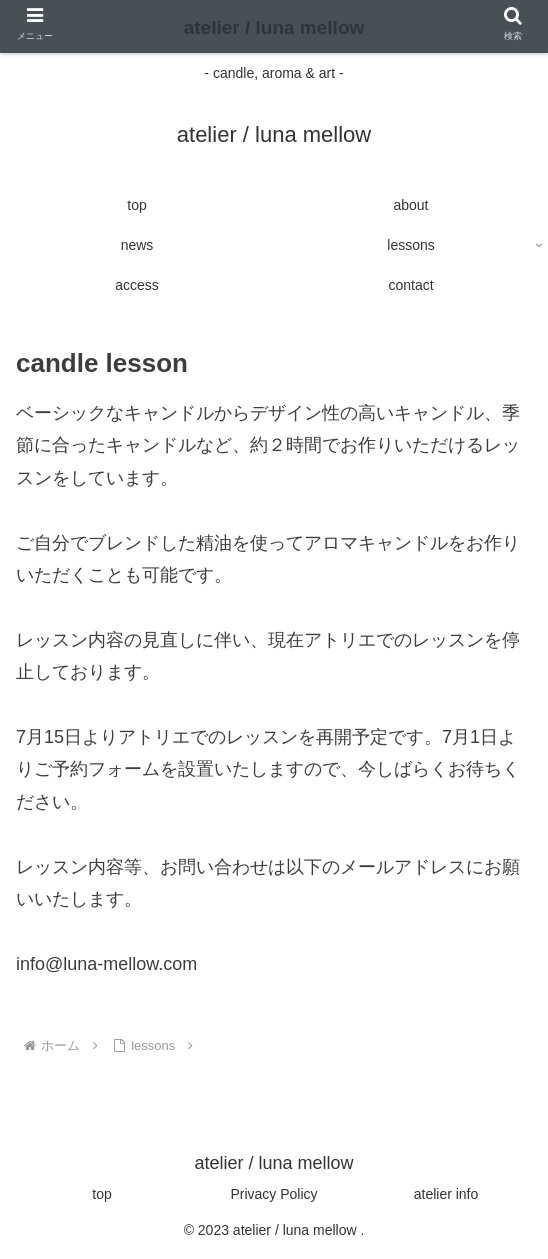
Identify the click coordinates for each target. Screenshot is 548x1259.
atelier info (446, 1194)
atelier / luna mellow (274, 27)
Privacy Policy (273, 1194)
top (101, 1194)
